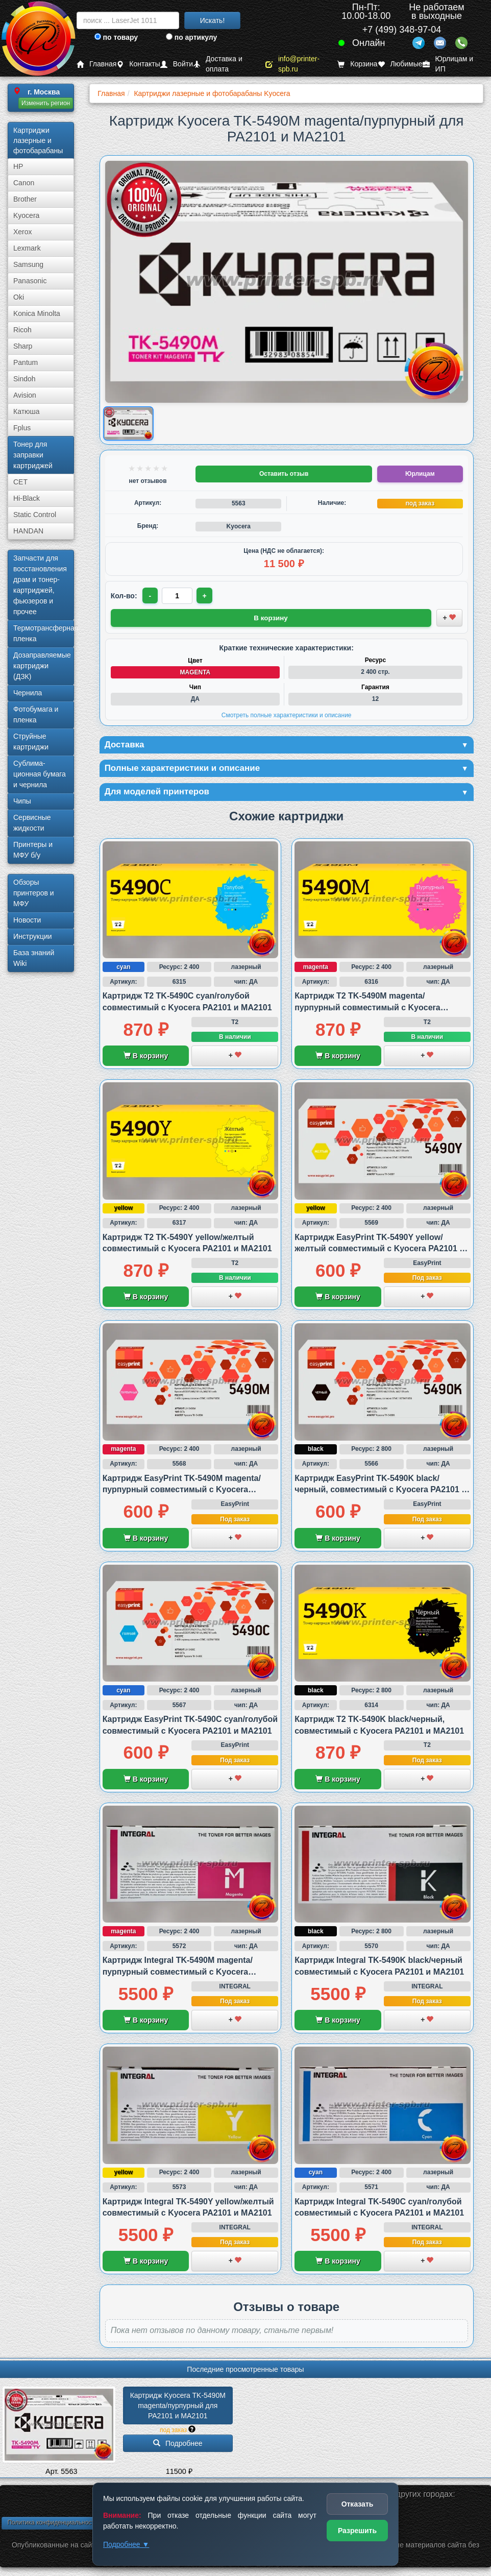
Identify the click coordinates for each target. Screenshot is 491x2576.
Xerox (22, 232)
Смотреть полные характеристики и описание (287, 714)
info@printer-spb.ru (292, 64)
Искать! (212, 20)
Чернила (27, 693)
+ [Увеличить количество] (205, 596)
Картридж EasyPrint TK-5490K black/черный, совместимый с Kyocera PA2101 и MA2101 (380, 1491)
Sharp (22, 346)
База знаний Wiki (33, 958)
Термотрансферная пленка (43, 633)
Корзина (357, 64)
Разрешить (357, 2530)
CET (20, 482)
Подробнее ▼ (126, 2544)
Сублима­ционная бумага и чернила (39, 774)
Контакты (138, 64)
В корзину (146, 1058)
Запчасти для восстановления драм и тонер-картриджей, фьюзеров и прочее (40, 585)
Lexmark (27, 248)
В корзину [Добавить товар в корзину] (271, 617)
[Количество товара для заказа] (178, 596)
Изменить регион (45, 103)
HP (18, 166)
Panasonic (29, 281)
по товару (116, 37)
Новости (27, 920)
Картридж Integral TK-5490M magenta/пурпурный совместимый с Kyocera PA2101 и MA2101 (178, 1973)
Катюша (26, 411)
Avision (24, 395)
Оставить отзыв (283, 473)
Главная (96, 64)
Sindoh (24, 379)
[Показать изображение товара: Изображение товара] (128, 423)
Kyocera (26, 215)
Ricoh (22, 330)
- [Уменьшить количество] (150, 596)
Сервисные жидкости (32, 822)
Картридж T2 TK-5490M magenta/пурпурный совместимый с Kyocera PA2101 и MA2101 (367, 1009)
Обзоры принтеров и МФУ (33, 893)
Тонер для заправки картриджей (33, 455)
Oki (18, 297)
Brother (25, 199)
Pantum (25, 362)
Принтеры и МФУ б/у (33, 849)
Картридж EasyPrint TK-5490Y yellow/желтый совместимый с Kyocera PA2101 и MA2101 (379, 1250)
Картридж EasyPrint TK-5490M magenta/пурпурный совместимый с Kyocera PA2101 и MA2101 (182, 1491)
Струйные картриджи (30, 741)
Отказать (357, 2504)
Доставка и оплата (217, 64)
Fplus (22, 428)
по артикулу (191, 37)
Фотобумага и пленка (35, 714)
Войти (176, 64)
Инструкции (32, 936)
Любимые (400, 64)
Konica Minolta (36, 313)
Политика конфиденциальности (52, 2524)
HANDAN (28, 531)
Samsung (28, 264)
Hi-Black (26, 498)
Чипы (22, 801)
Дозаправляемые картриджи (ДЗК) (42, 666)
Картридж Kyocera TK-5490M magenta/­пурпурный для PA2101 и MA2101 (179, 2407)
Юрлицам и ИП (448, 64)
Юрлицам (419, 473)
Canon (23, 183)
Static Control (34, 515)
